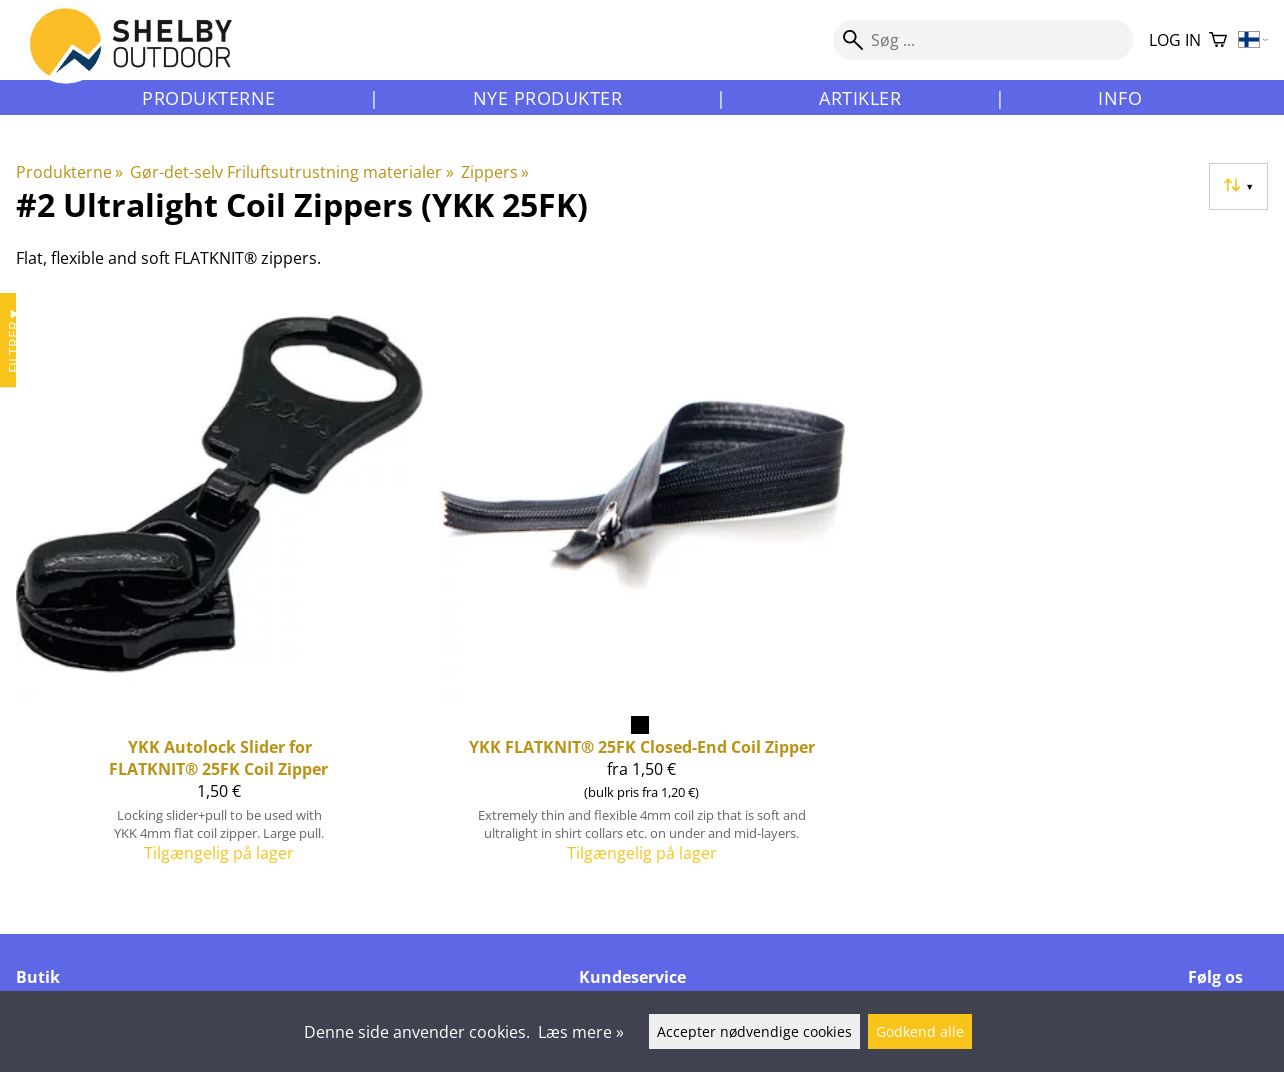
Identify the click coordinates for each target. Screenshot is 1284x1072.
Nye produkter (548, 98)
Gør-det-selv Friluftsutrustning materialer (291, 172)
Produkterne (209, 98)
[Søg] (983, 40)
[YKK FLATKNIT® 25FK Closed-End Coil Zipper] (642, 585)
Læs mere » (581, 1032)
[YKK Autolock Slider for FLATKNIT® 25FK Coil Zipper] (219, 585)
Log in (1175, 40)
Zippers (495, 172)
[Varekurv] (1218, 40)
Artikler (860, 98)
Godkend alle (920, 1031)
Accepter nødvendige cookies (754, 1031)
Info (1120, 98)
